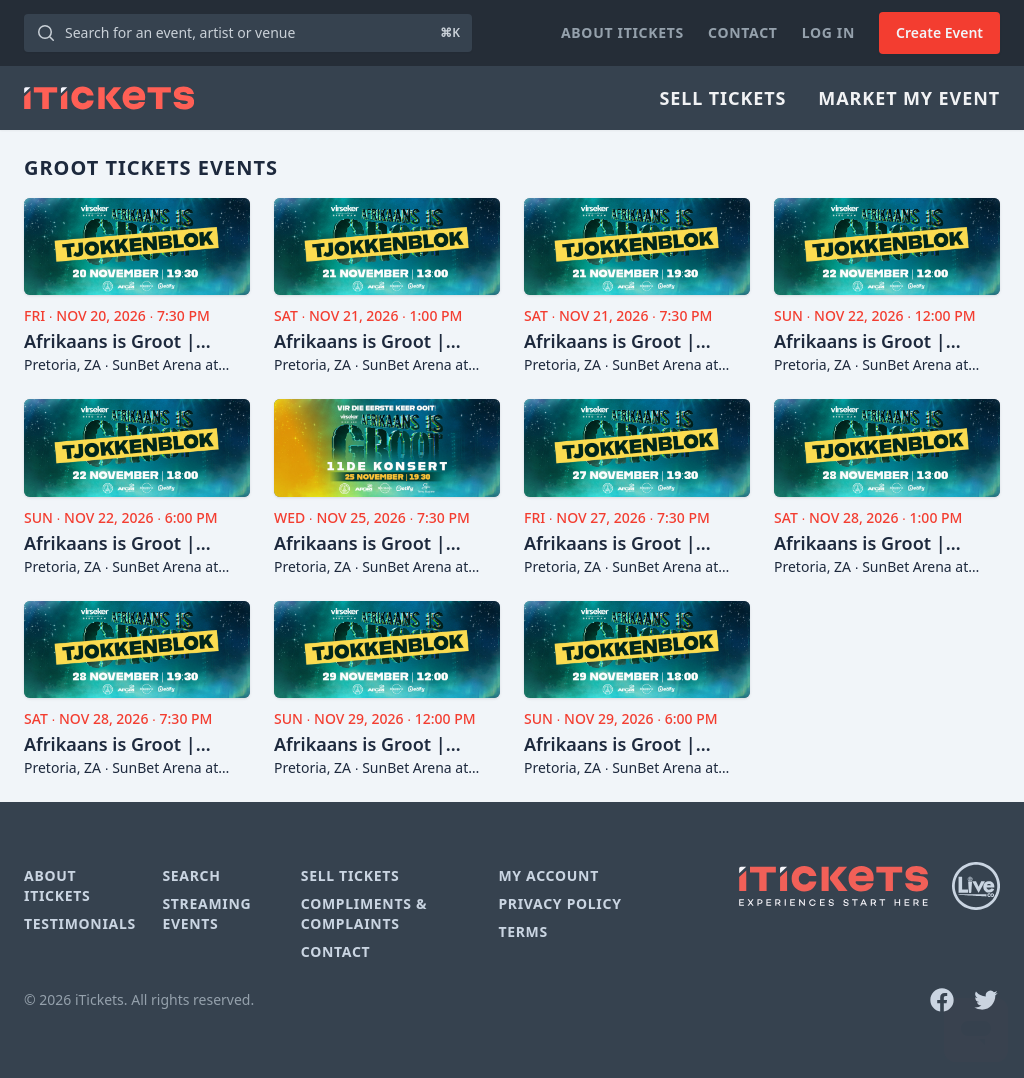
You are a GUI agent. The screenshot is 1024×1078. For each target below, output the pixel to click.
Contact (743, 32)
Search (191, 875)
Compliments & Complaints (364, 913)
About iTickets (622, 32)
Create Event (939, 32)
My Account (548, 875)
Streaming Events (206, 913)
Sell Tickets (722, 98)
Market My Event (909, 98)
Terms (523, 931)
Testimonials (80, 923)
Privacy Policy (559, 903)
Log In (828, 32)
